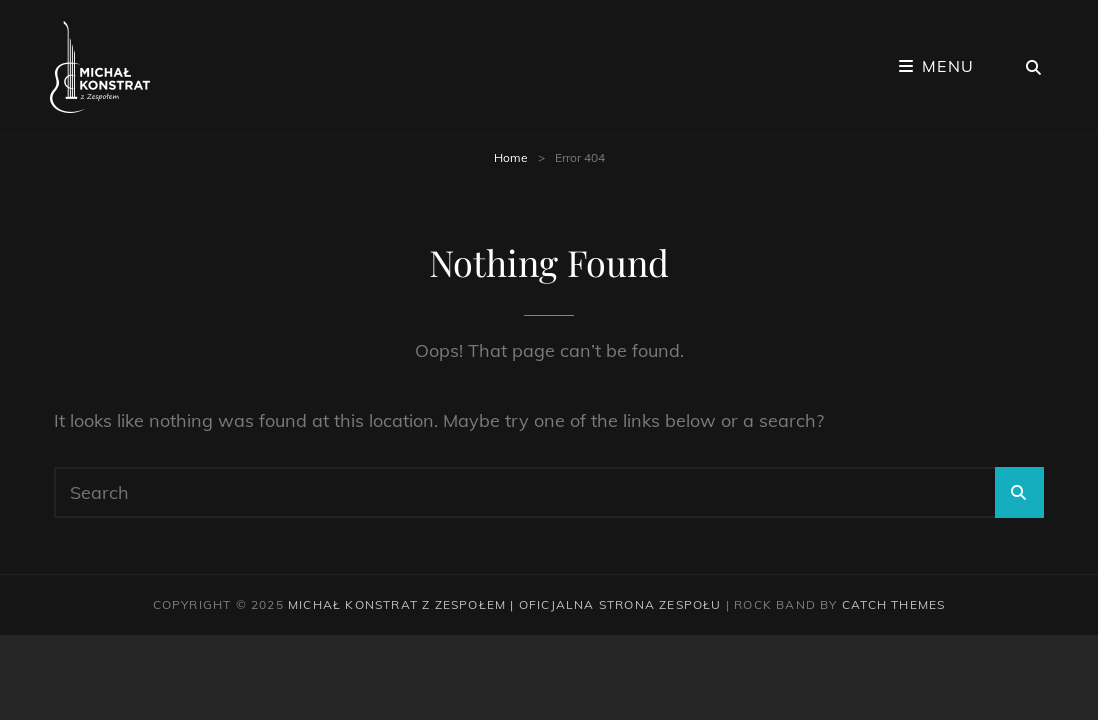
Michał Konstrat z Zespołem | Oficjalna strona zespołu (505, 604)
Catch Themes (893, 604)
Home (511, 157)
